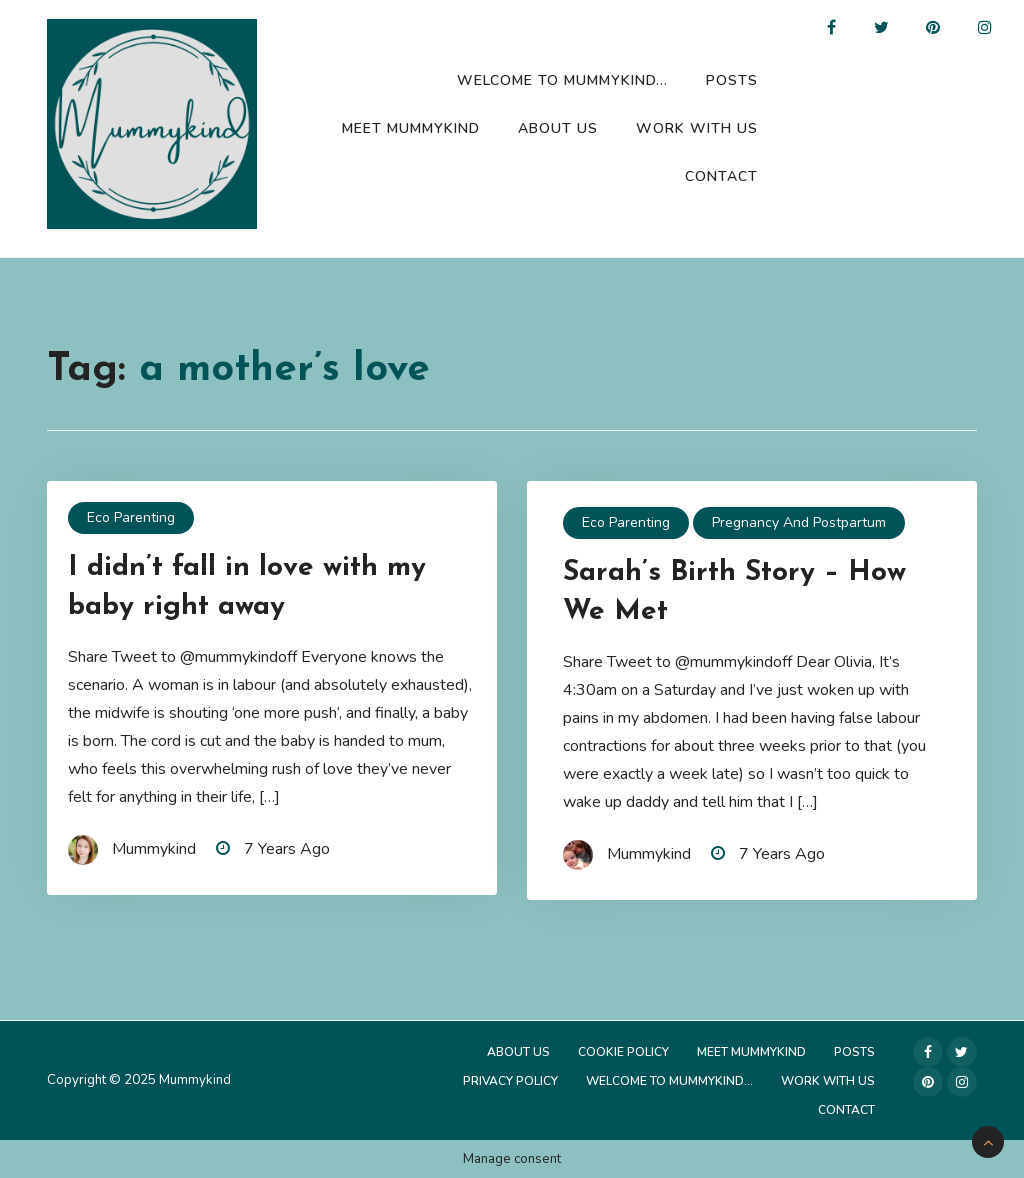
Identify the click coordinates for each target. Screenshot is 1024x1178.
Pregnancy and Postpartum (799, 522)
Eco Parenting (131, 517)
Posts (732, 80)
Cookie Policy (623, 1052)
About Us (558, 128)
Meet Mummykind (411, 128)
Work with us (697, 128)
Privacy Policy (510, 1081)
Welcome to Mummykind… (562, 80)
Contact (721, 176)
